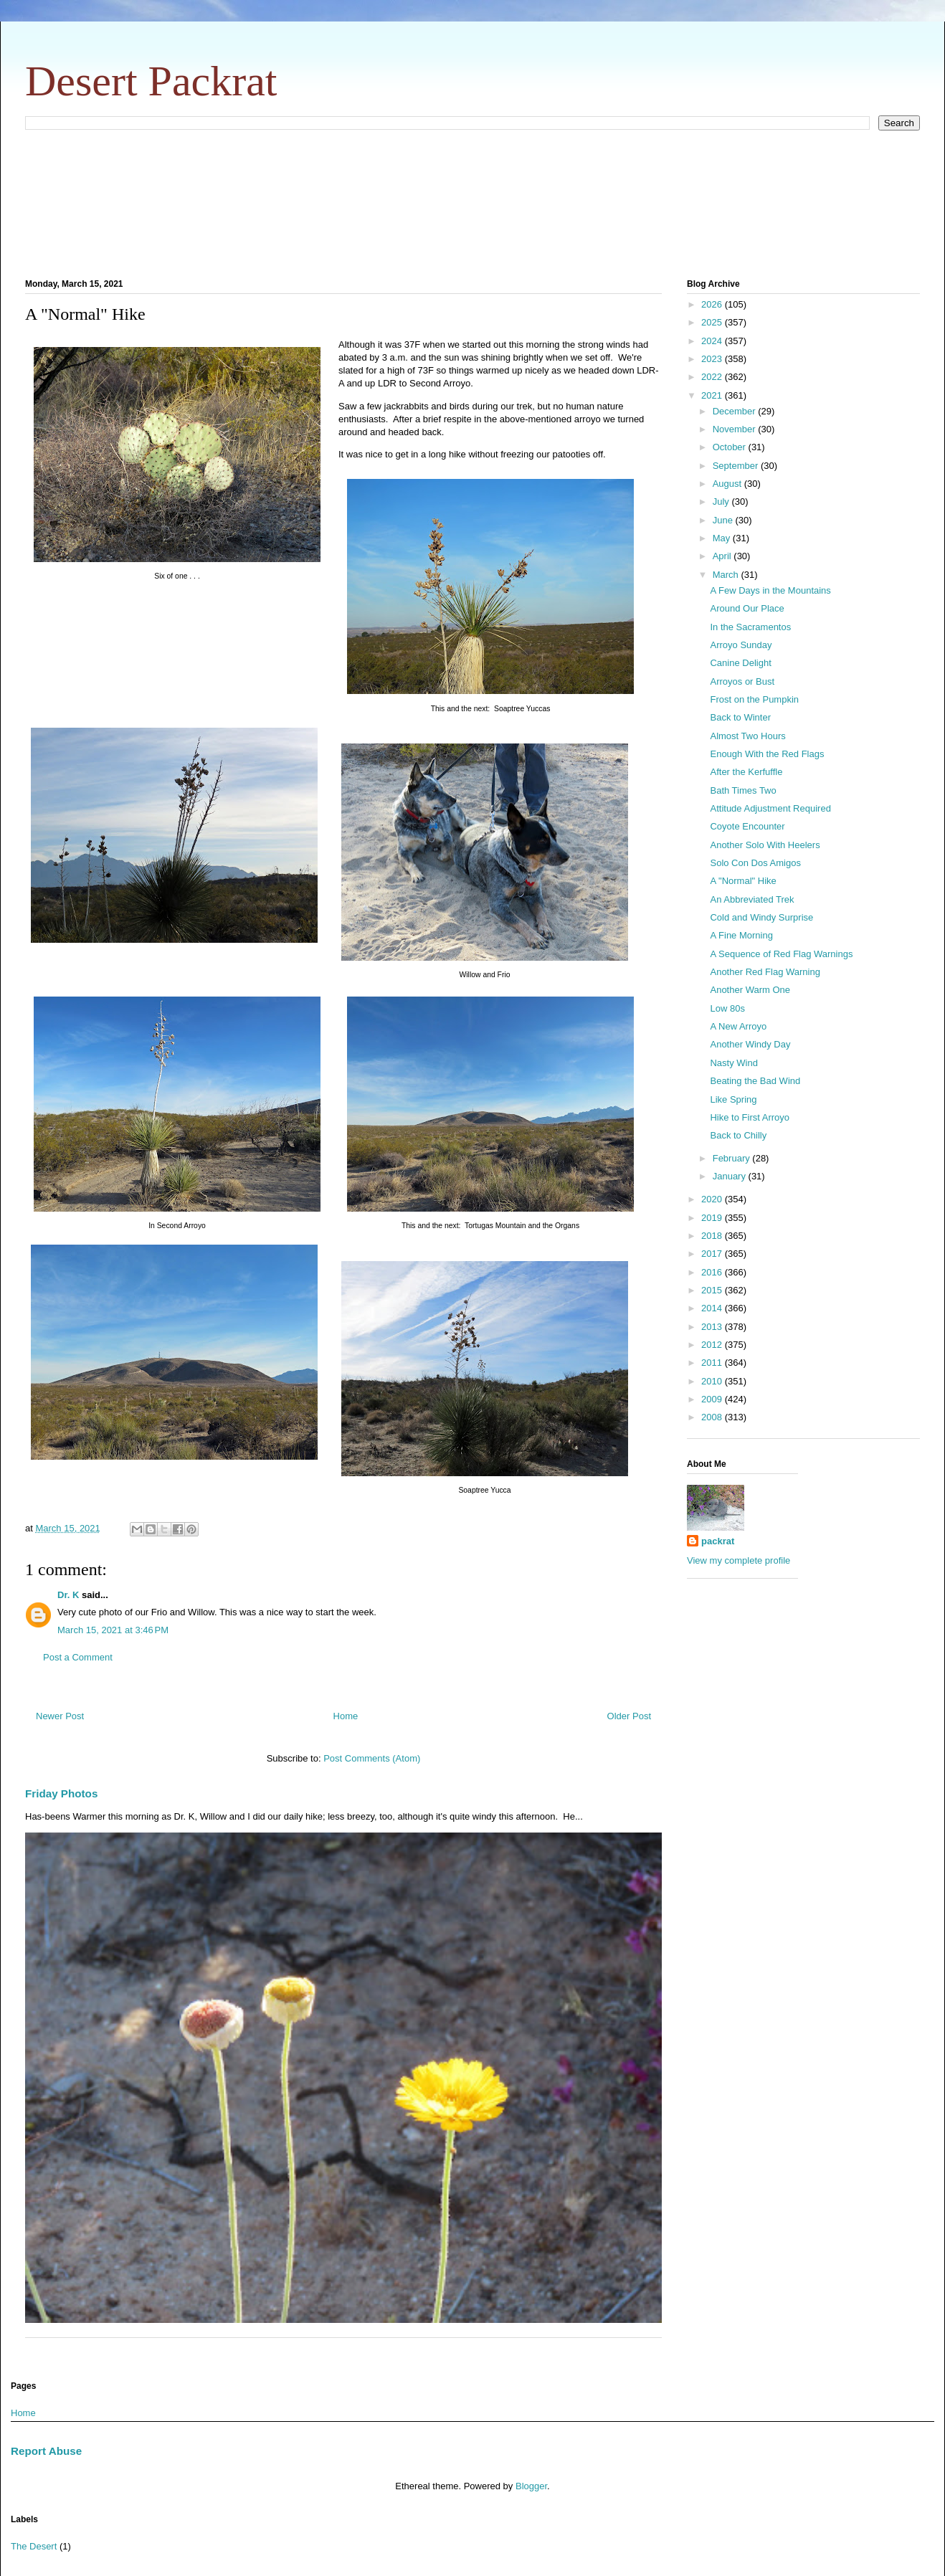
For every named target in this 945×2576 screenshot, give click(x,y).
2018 (713, 1235)
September (737, 465)
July (722, 501)
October (731, 447)
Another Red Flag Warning (765, 971)
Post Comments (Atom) (371, 1758)
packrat (717, 1541)
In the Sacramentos (750, 627)
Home (345, 1716)
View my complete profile (738, 1560)
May (723, 538)
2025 (713, 322)
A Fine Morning (741, 935)
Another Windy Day (750, 1044)
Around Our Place (747, 608)
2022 (713, 376)
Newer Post (60, 1716)
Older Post (629, 1716)
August (728, 483)
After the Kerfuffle (746, 771)
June (724, 520)
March (727, 574)
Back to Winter (740, 717)
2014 (713, 1308)
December (736, 411)
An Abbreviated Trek (752, 899)
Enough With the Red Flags (767, 753)
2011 (713, 1362)
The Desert (34, 2546)
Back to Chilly (738, 1135)
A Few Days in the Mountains (770, 590)
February (733, 1158)
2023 (713, 358)
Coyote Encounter (747, 826)
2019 (713, 1217)
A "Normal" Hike (743, 880)
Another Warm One (750, 989)
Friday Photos (61, 1793)
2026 (713, 304)
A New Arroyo (738, 1026)
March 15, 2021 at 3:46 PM (112, 1630)
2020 (713, 1199)
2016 (713, 1272)
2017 (713, 1253)
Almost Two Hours (747, 736)
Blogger (531, 2486)
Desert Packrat (151, 81)
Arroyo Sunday (740, 645)
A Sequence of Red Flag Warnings (781, 954)
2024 (713, 341)
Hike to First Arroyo (749, 1117)
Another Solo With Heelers (765, 845)
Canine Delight (740, 662)
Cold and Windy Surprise (761, 917)
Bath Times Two (743, 790)
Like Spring (733, 1099)
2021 (713, 395)
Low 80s (727, 1008)
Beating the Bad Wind (755, 1080)
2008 (713, 1417)
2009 (713, 1399)
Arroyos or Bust (742, 681)
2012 (713, 1344)
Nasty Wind (733, 1063)
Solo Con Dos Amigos (755, 862)
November (736, 429)
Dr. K (68, 1594)
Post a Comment (78, 1657)
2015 (713, 1290)
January (731, 1176)
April (723, 556)
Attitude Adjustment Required (770, 808)
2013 (713, 1326)
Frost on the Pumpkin (754, 699)
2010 (713, 1381)
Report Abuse (46, 2451)
